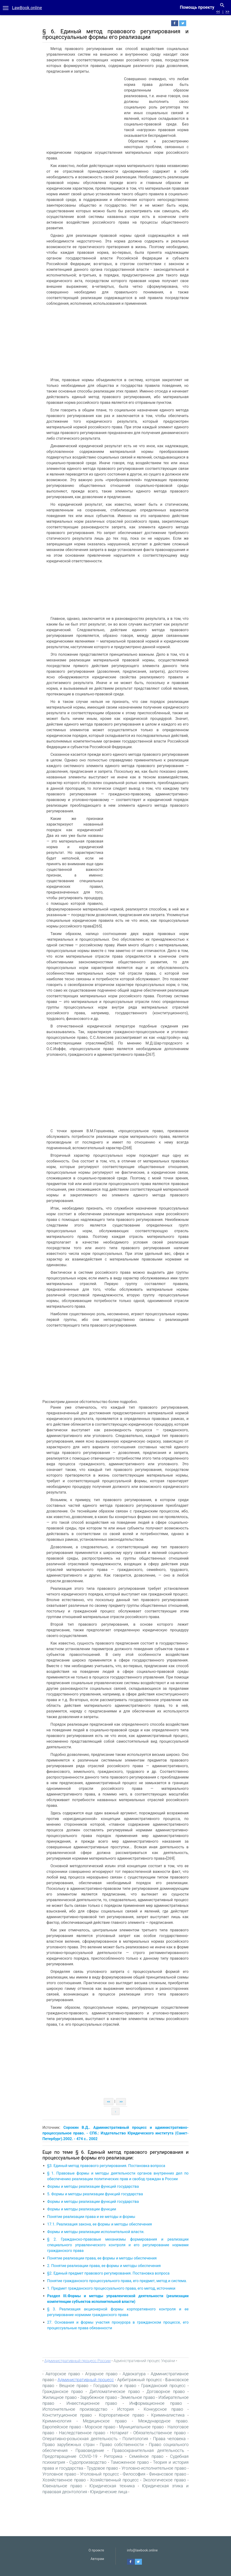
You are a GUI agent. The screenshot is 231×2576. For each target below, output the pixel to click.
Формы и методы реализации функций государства (93, 2186)
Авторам (97, 2559)
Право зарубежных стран (68, 2444)
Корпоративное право (121, 2415)
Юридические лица (108, 2491)
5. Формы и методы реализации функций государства (95, 2194)
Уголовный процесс (99, 2474)
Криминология (56, 2420)
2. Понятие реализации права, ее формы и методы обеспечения (104, 2265)
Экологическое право (164, 2479)
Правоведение (89, 2450)
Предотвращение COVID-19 (69, 2456)
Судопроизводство (87, 2462)
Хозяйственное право (64, 2479)
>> (227, 11)
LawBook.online (27, 7)
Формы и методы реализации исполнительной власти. (95, 2231)
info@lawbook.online (142, 2550)
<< (218, 11)
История (125, 2409)
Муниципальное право (141, 2426)
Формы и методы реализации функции (81, 2209)
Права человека (169, 2438)
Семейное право (146, 2456)
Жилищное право (59, 2397)
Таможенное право (130, 2462)
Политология (135, 2438)
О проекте (96, 2550)
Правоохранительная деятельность (148, 2450)
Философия (134, 2474)
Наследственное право (82, 2432)
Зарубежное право (98, 2397)
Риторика (113, 2456)
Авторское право (62, 2373)
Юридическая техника (112, 2485)
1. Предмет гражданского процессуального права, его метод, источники (111, 2288)
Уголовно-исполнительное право (153, 2468)
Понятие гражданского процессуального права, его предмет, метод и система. (117, 2281)
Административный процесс (86, 2379)
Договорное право (165, 2391)
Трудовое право (102, 2468)
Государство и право (114, 2385)
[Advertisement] (82, 112)
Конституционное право (67, 2415)
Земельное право (137, 2397)
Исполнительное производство (74, 2409)
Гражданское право (62, 2391)
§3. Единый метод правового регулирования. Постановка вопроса (106, 2165)
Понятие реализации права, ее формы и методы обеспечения (102, 2258)
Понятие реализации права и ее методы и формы (91, 2216)
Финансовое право (167, 2474)
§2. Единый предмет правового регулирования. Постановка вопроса (108, 2273)
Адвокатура (134, 2373)
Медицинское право (105, 2420)
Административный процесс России (77, 2360)
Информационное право (155, 2403)
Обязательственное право (159, 2432)
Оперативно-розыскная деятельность (80, 2438)
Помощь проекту (197, 7)
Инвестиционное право (91, 2403)
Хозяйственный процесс (114, 2479)
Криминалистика (168, 2415)
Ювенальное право (62, 2485)
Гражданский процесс (163, 2385)
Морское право (100, 2426)
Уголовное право (59, 2474)
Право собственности (122, 2444)
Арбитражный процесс (139, 2379)
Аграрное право (101, 2373)
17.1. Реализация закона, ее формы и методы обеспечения (99, 2224)
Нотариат (119, 2432)
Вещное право (73, 2385)
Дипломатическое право (115, 2391)
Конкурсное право (163, 2409)
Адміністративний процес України (144, 2360)
